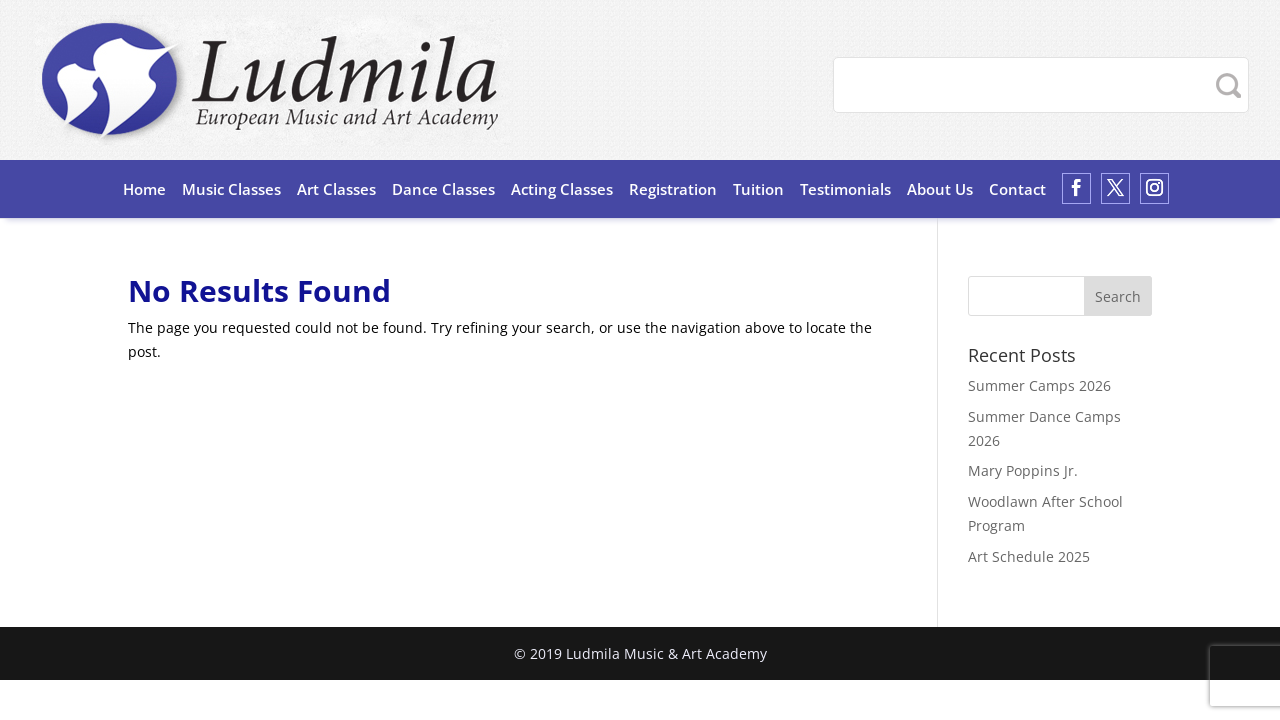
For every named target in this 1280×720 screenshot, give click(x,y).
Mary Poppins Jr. (1023, 470)
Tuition (758, 189)
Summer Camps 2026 (1039, 385)
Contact (1017, 189)
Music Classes (231, 189)
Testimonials (845, 189)
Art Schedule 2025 (1029, 556)
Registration (673, 189)
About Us (940, 189)
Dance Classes (443, 189)
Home (144, 189)
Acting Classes (562, 189)
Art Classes (336, 189)
